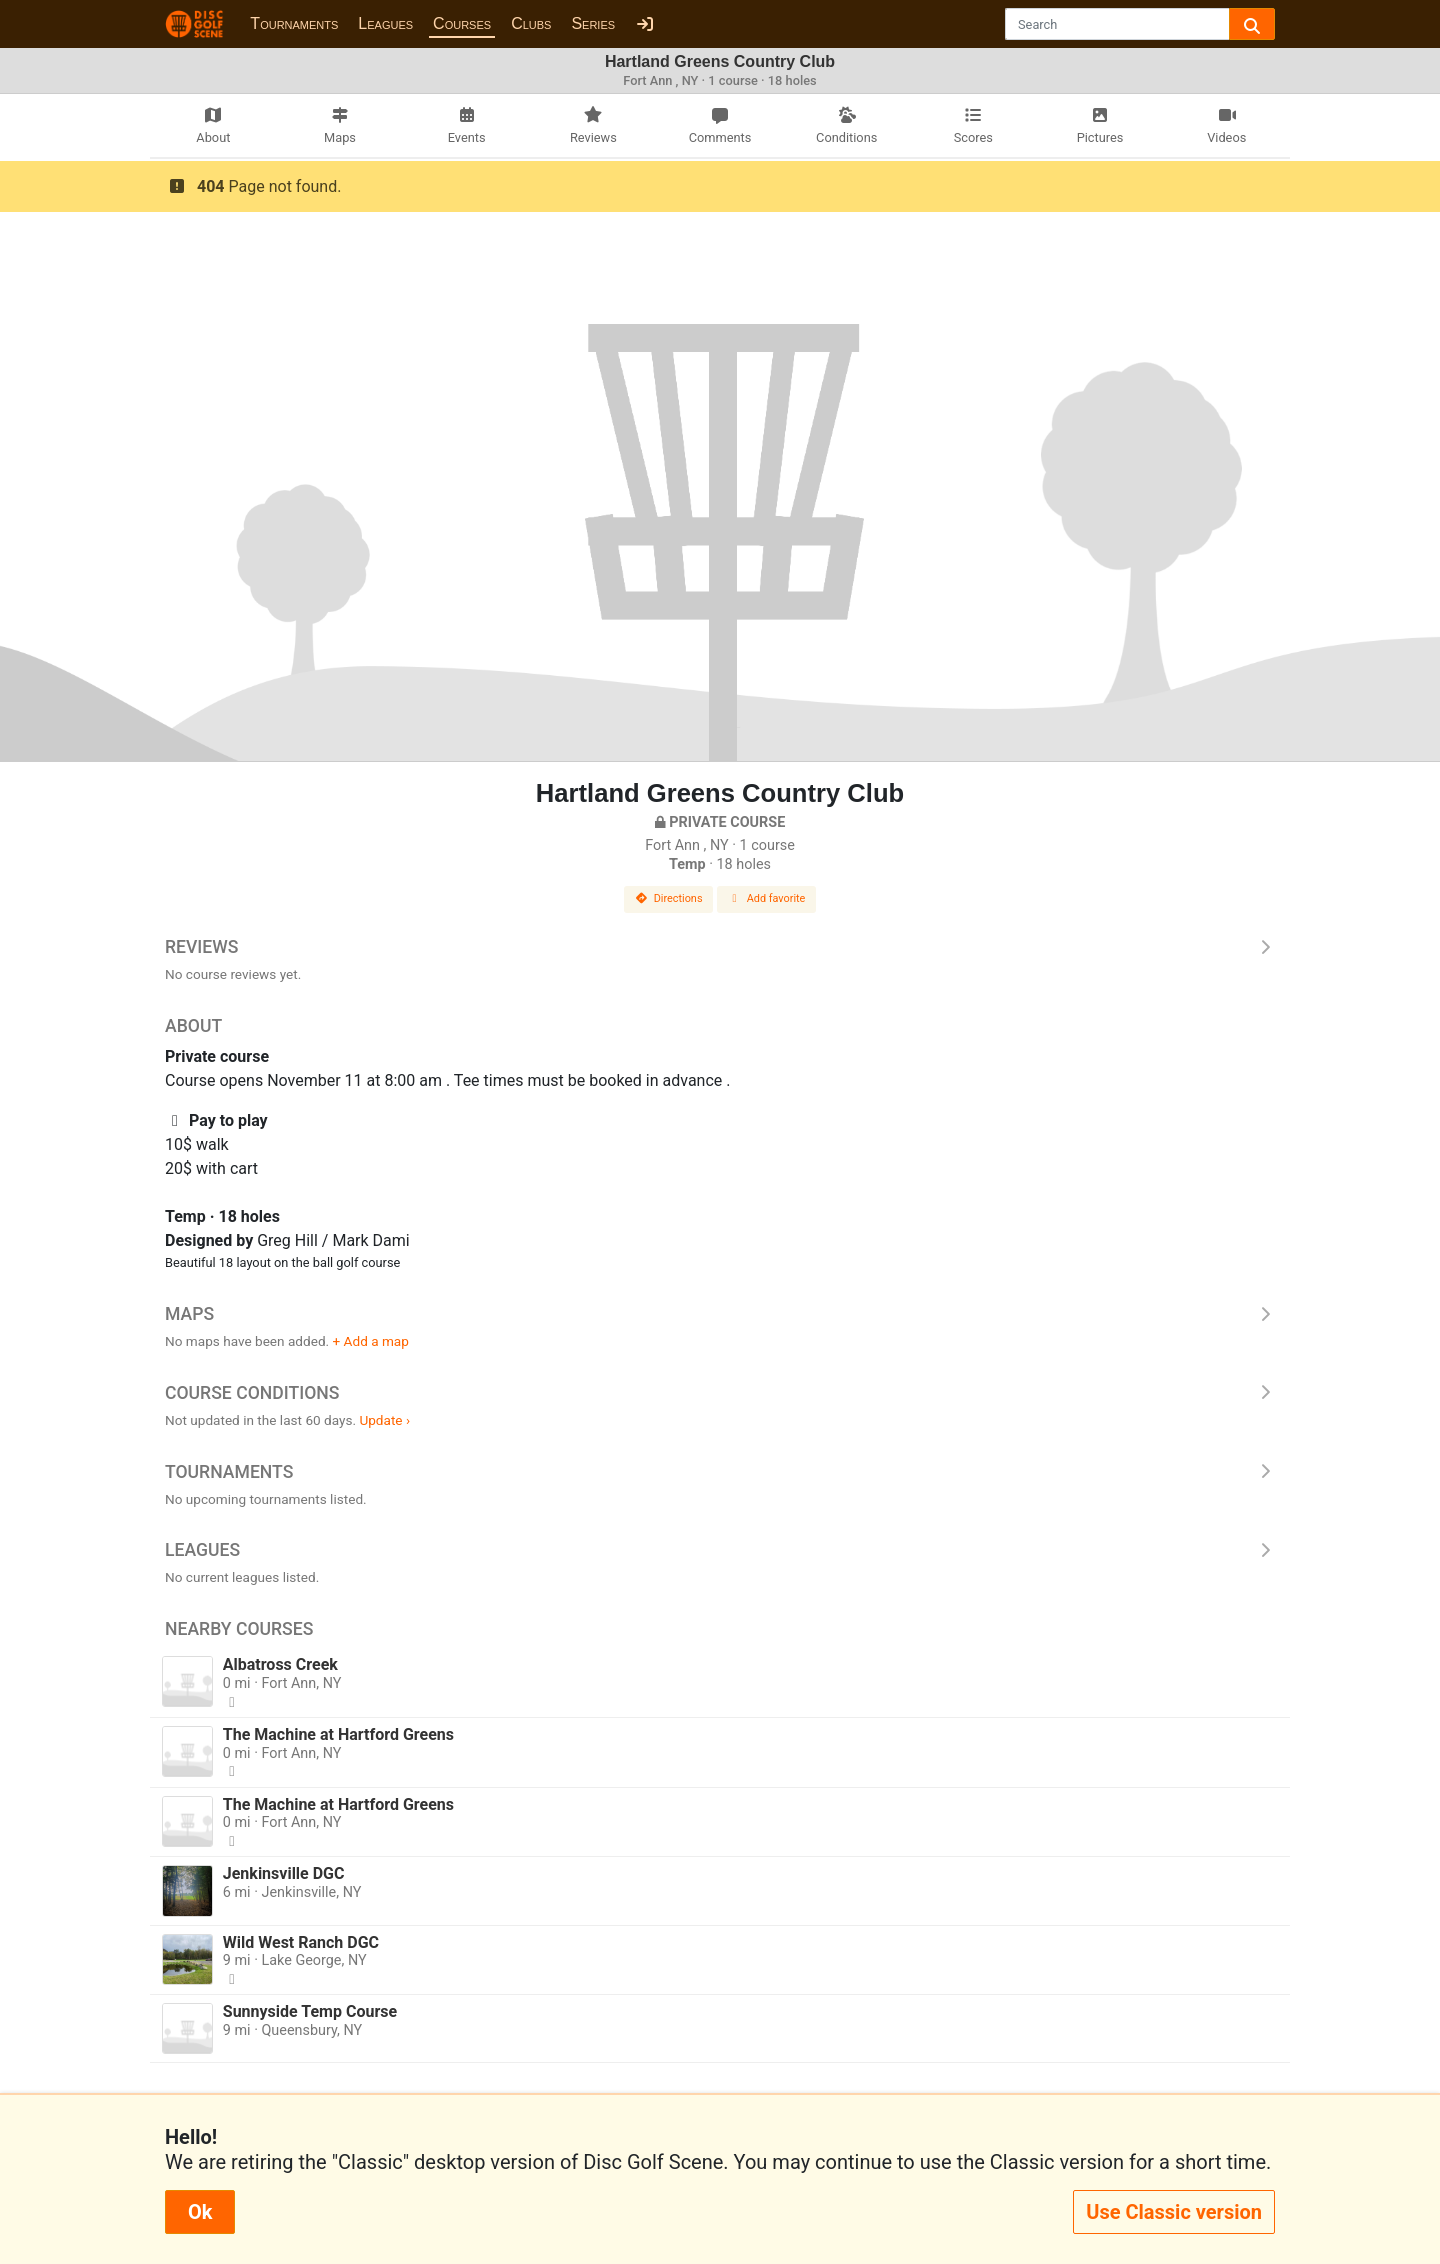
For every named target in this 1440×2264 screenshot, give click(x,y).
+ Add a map (371, 1341)
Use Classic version (1174, 2212)
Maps (720, 1314)
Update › (384, 1420)
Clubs (531, 23)
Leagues (385, 23)
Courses (462, 23)
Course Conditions (720, 1393)
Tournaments (294, 23)
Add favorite (767, 898)
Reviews (720, 947)
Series (593, 23)
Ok (200, 2212)
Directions (669, 898)
